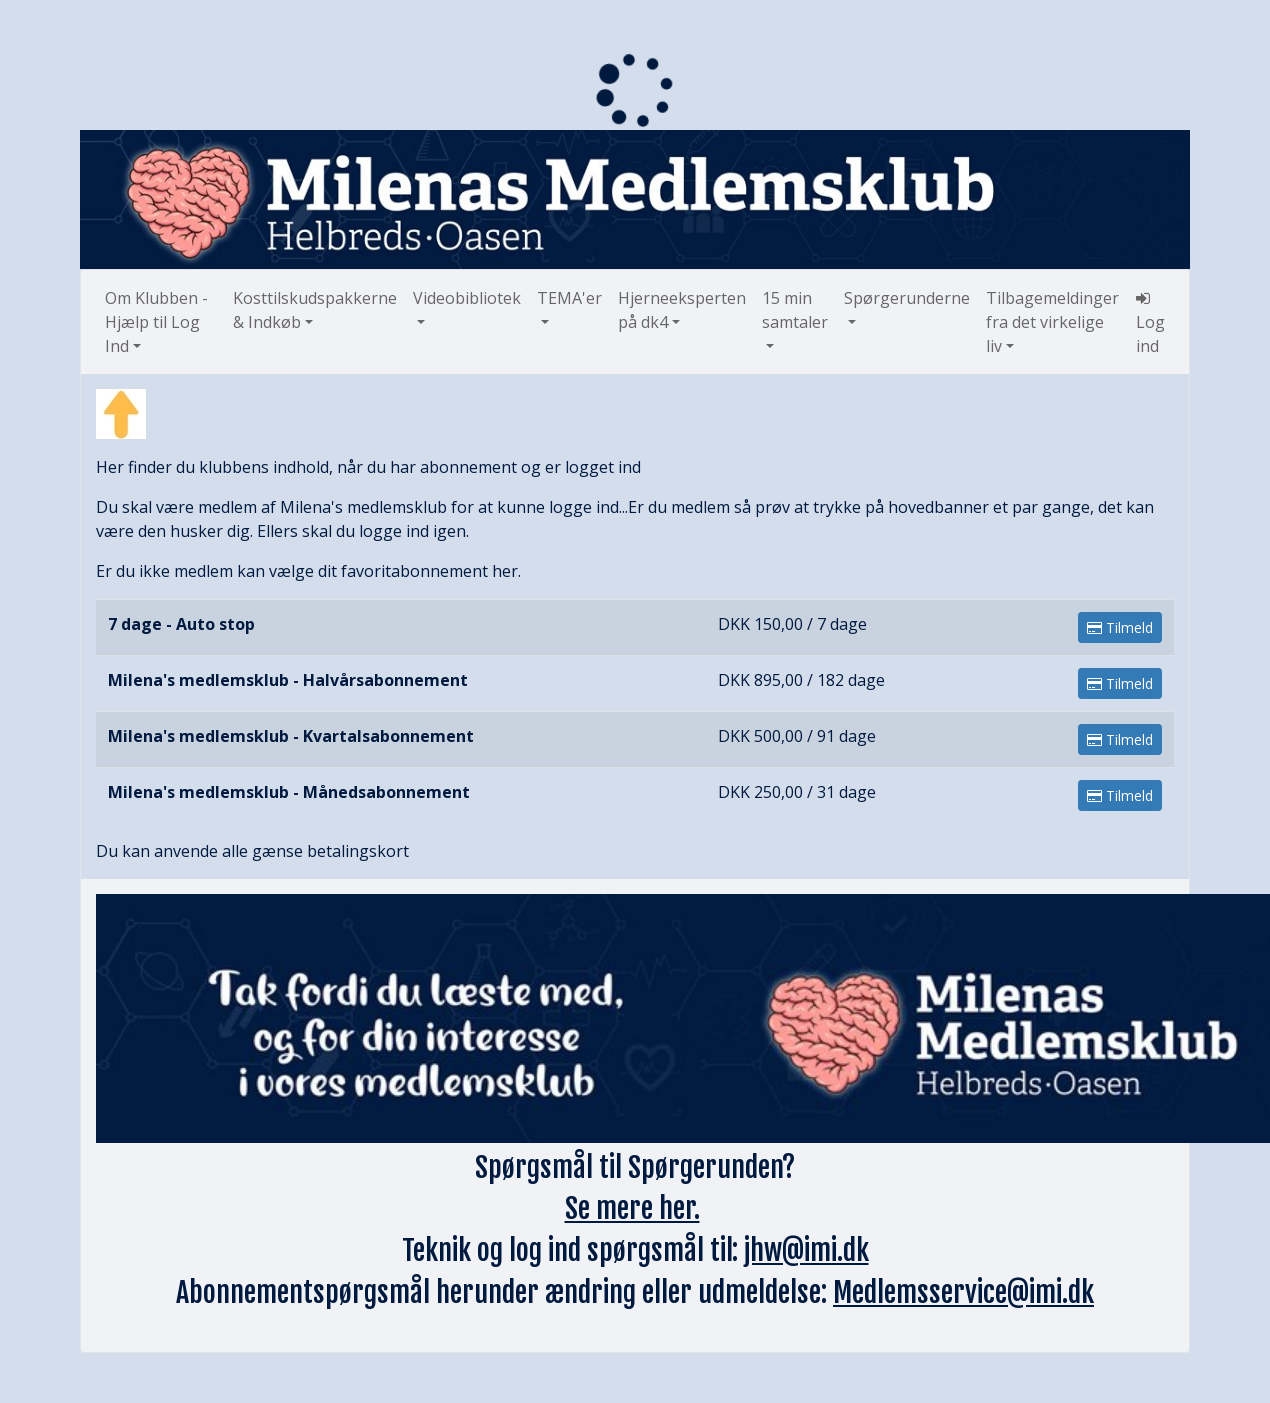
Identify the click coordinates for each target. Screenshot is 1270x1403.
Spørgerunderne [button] (907, 298)
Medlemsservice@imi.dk (963, 1292)
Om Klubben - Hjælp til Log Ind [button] (156, 322)
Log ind (1150, 323)
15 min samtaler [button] (795, 310)
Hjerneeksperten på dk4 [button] (682, 310)
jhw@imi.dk (806, 1250)
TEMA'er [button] (569, 298)
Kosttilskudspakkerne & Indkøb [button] (315, 310)
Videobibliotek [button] (467, 298)
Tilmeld (1120, 627)
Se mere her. (632, 1208)
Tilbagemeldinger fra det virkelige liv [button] (1052, 322)
